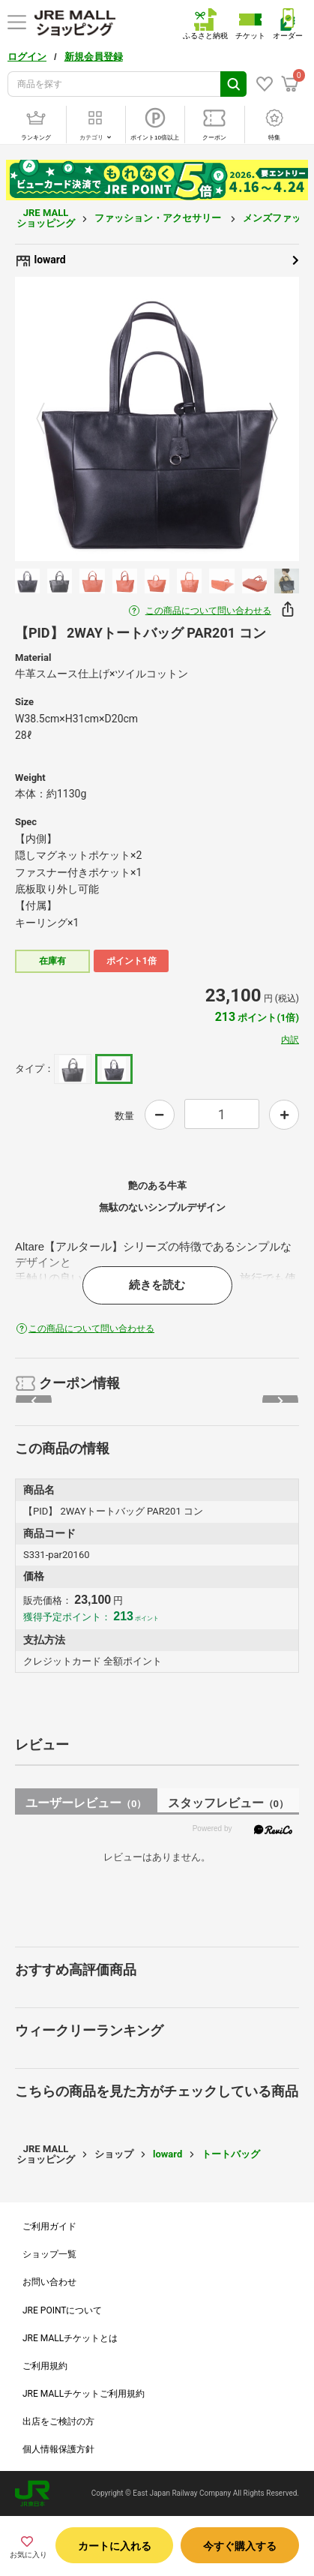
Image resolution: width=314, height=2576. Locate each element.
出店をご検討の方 (58, 2421)
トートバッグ (231, 2154)
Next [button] (264, 419)
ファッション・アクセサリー (158, 218)
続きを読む (157, 1285)
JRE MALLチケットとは (70, 2338)
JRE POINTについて (62, 2310)
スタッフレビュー (228, 1803)
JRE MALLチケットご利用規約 (83, 2393)
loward (157, 260)
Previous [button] (49, 419)
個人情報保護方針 (58, 2449)
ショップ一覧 (49, 2254)
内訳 (290, 1039)
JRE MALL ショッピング (45, 218)
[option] (157, 419)
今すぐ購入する (240, 2546)
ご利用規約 (44, 2366)
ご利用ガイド (49, 2226)
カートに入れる (114, 2546)
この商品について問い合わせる (208, 610)
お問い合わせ (49, 2282)
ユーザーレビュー (85, 1803)
